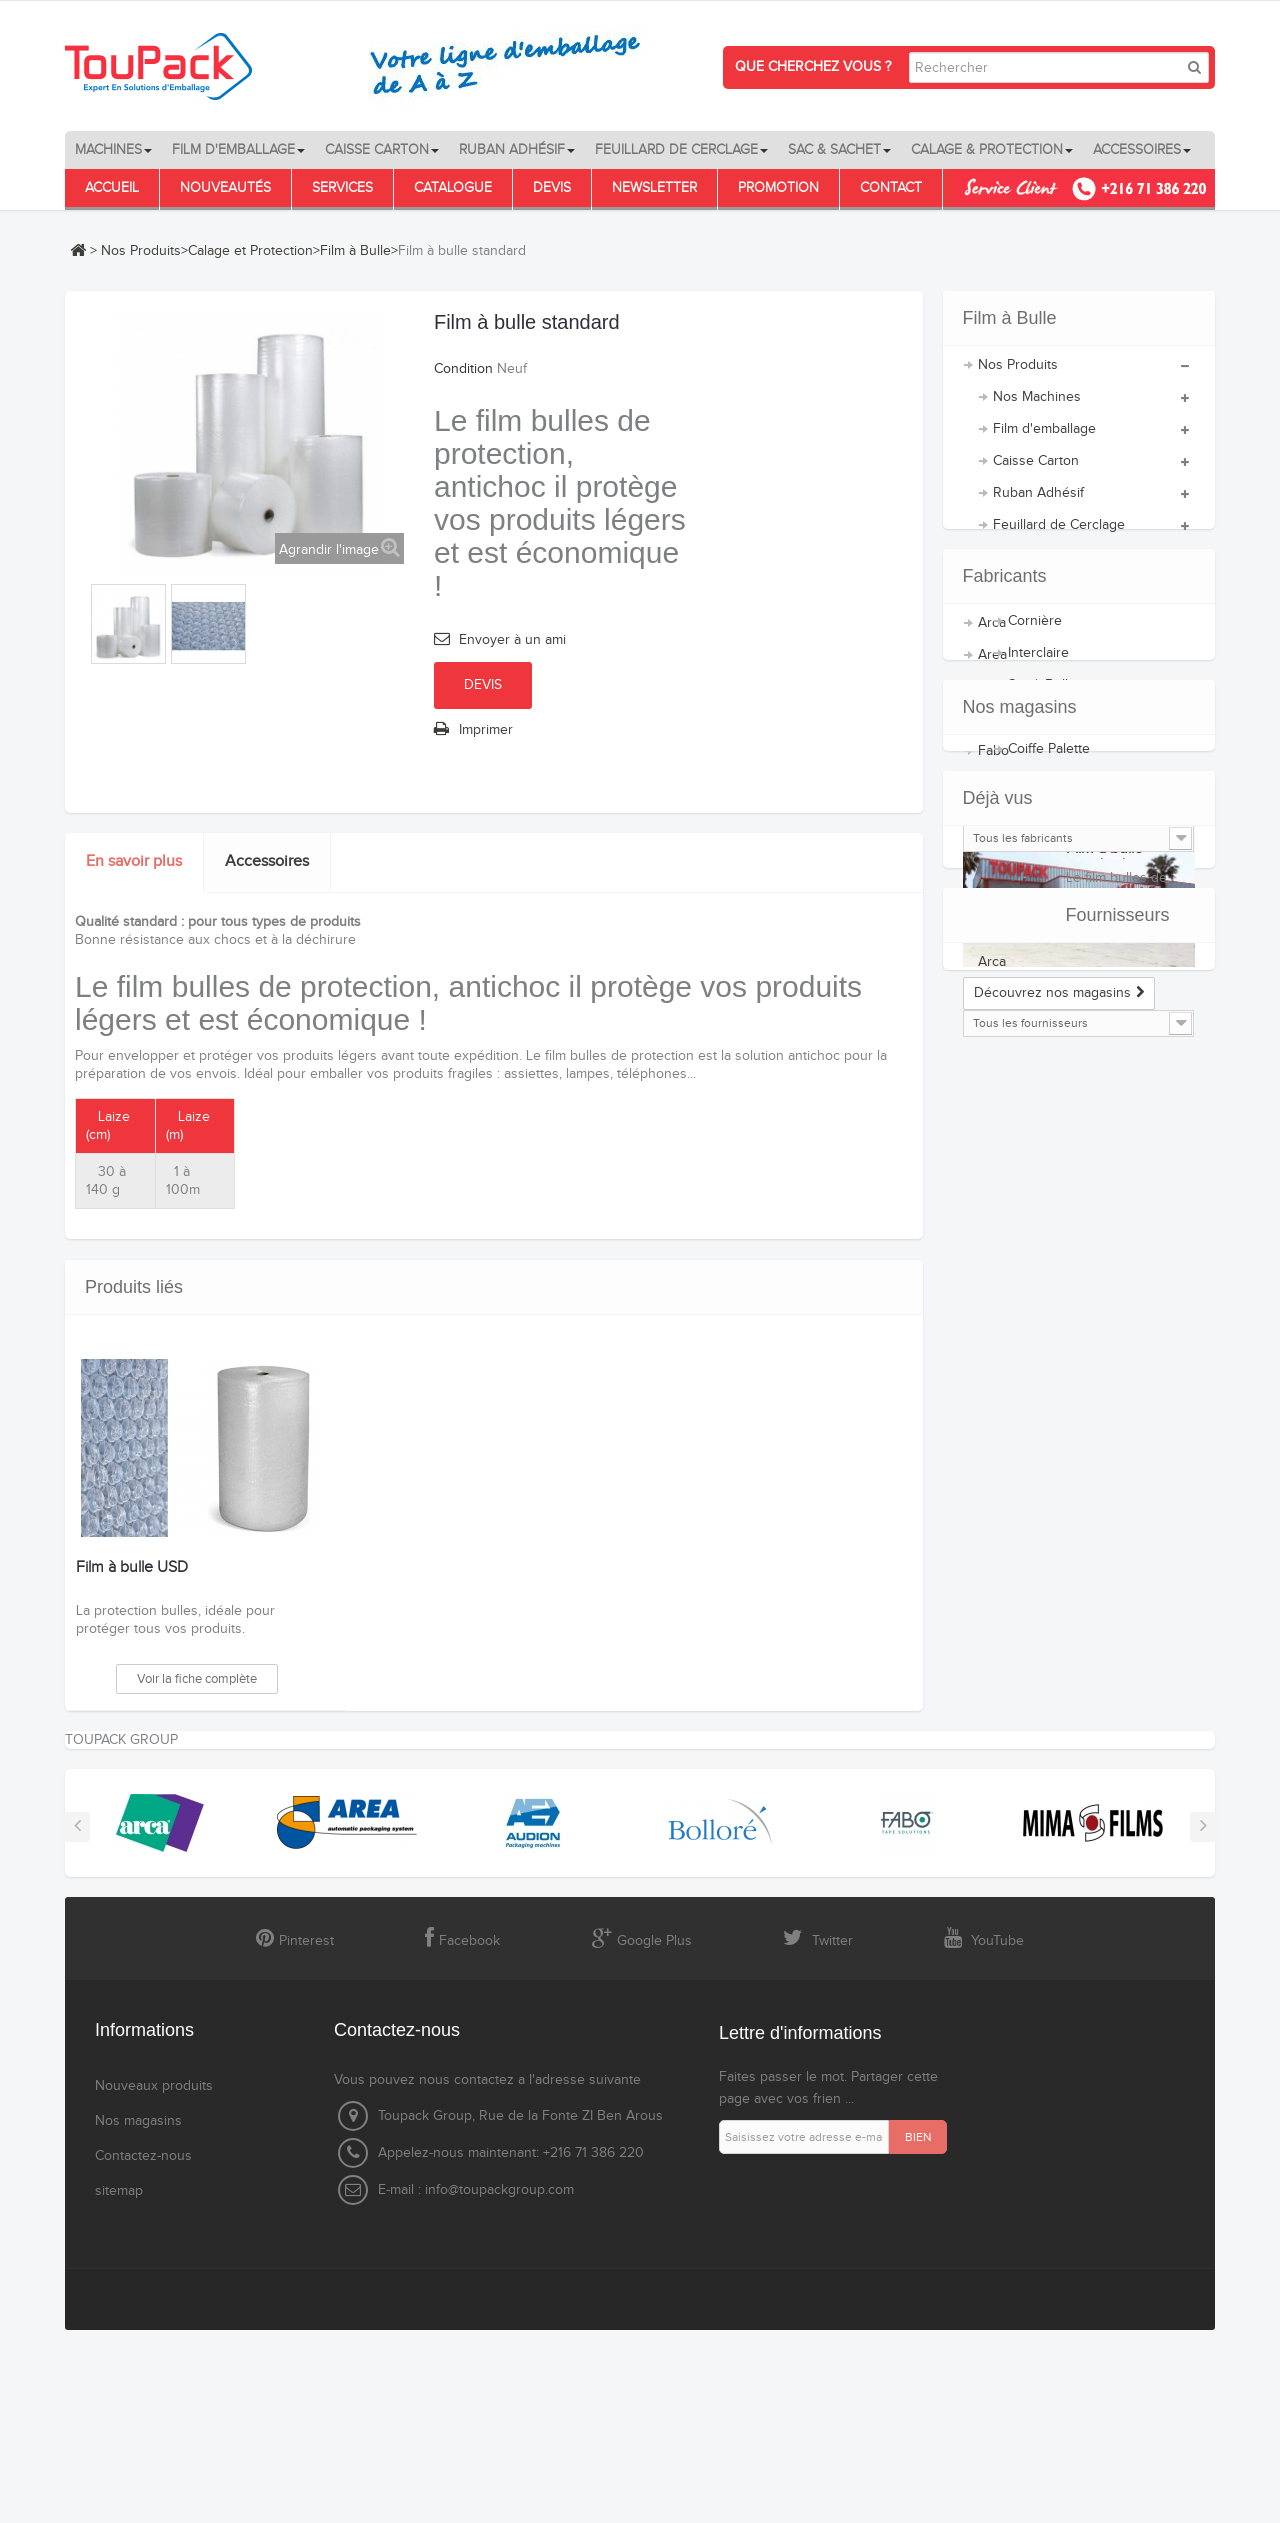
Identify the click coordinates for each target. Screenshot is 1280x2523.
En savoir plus (134, 861)
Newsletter (654, 188)
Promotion (778, 188)
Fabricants (1005, 914)
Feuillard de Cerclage (1059, 537)
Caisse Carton (1036, 473)
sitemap (119, 2379)
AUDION (1004, 1037)
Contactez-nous (143, 2344)
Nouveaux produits (154, 2274)
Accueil (112, 188)
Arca (992, 973)
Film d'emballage (1044, 441)
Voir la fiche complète (197, 1679)
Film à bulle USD (132, 1568)
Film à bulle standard (1104, 1597)
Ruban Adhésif (1038, 505)
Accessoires (267, 861)
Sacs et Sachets (1042, 569)
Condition (463, 369)
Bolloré (1000, 1069)
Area (992, 1005)
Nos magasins (1020, 1237)
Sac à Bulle (1042, 697)
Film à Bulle (355, 251)
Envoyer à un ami (512, 640)
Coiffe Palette (1049, 761)
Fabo (993, 1101)
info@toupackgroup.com (499, 2378)
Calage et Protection (250, 251)
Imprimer (486, 730)
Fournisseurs (1015, 1750)
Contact (891, 188)
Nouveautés (225, 188)
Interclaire (1038, 665)
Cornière (1035, 633)
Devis (552, 188)
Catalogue (453, 188)
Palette (1029, 793)
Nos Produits (141, 251)
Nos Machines (1037, 409)
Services (342, 188)
